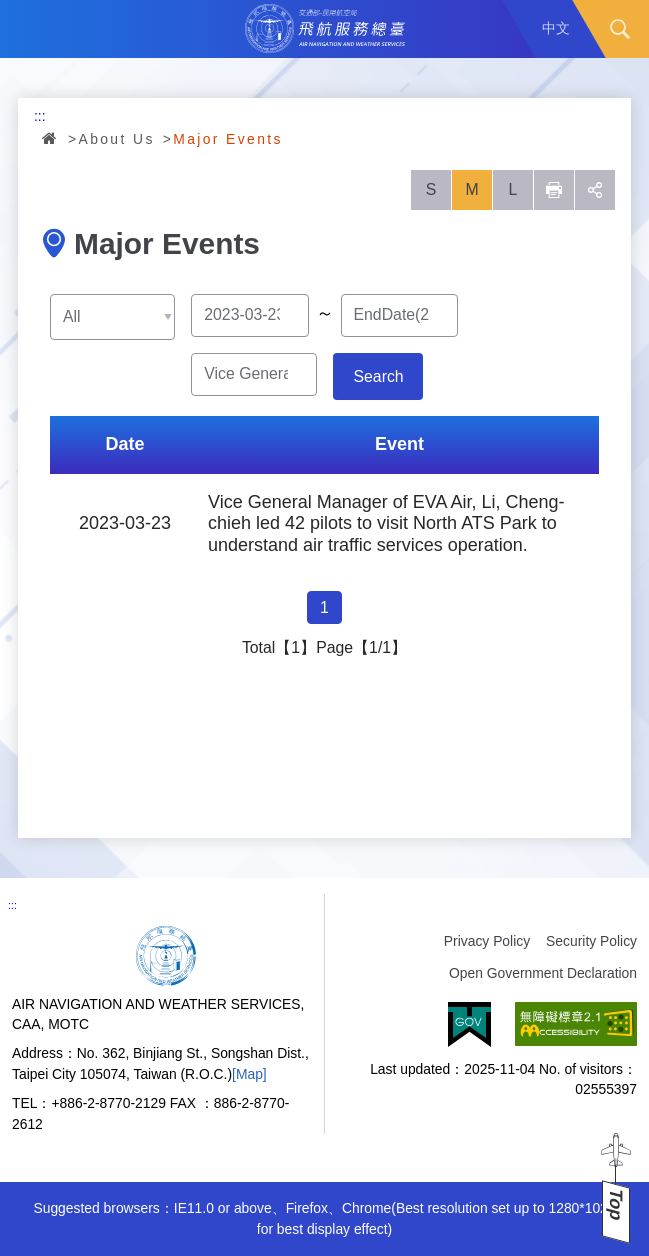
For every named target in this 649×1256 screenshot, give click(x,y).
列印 (554, 190)
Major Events (228, 139)
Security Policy (591, 941)
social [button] (595, 190)
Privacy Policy (487, 941)
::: (40, 116)
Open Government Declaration (543, 973)
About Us (117, 139)
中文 (556, 28)
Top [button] (616, 1204)
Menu (29, 29)
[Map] (249, 1074)
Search (620, 29)
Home (51, 138)
